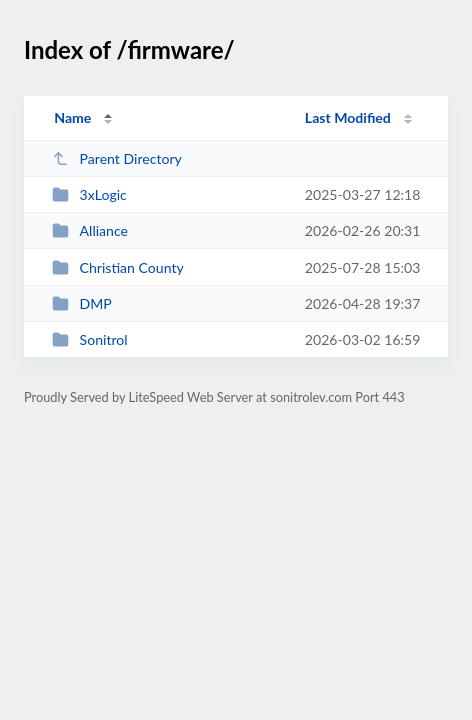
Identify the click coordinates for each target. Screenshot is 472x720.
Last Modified (348, 117)
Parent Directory (117, 158)
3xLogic (89, 194)
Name (72, 117)
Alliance (90, 230)
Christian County (118, 267)
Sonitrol (89, 339)
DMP (82, 303)
